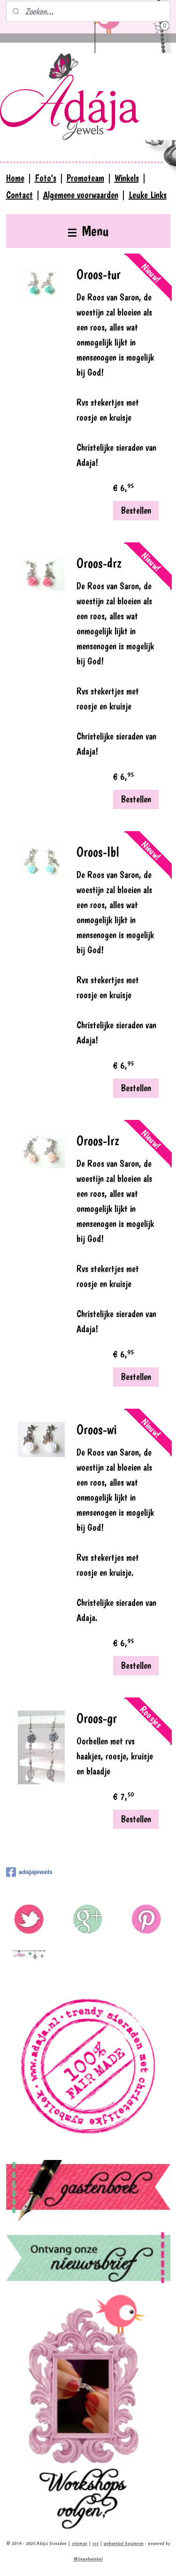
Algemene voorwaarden (80, 195)
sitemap (79, 2543)
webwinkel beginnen (124, 2543)
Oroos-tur (99, 274)
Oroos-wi (97, 1429)
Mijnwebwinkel (88, 2559)
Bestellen (136, 510)
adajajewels (29, 1872)
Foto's (45, 178)
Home (15, 178)
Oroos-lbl (98, 852)
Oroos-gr (97, 1718)
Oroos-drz (99, 563)
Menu (88, 231)
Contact (19, 195)
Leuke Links (148, 195)
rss (95, 2543)
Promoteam (85, 178)
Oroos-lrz (98, 1141)
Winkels (127, 178)
